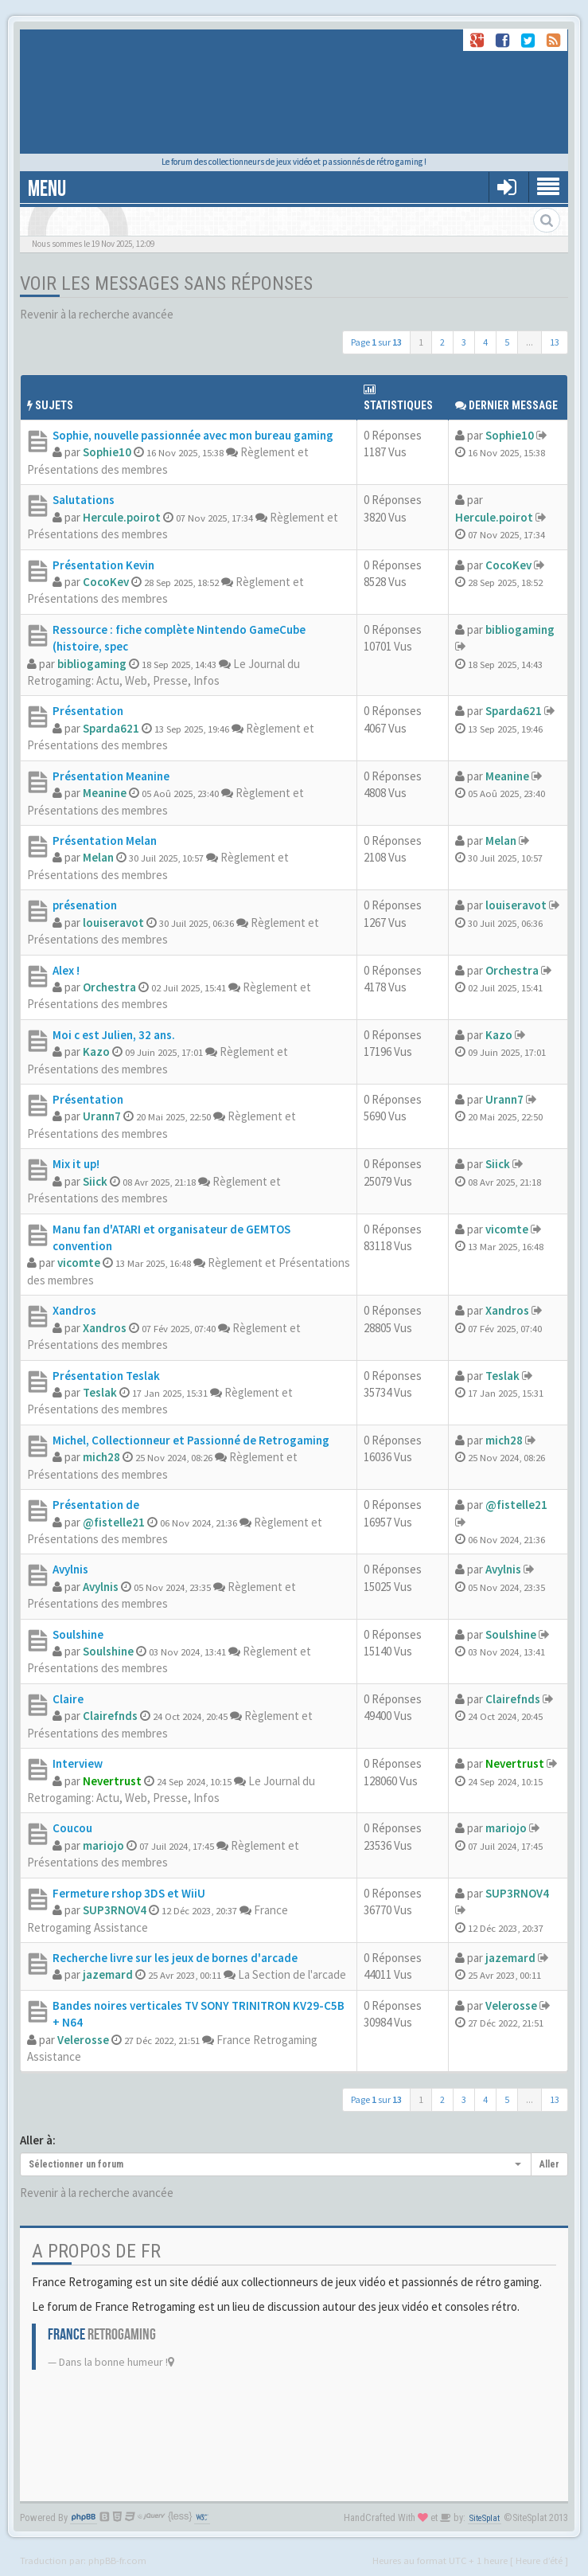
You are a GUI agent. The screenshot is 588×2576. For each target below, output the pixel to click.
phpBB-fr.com (117, 2560)
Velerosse (83, 2039)
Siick (95, 1181)
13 (554, 342)
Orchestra (109, 987)
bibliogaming (92, 663)
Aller (549, 2164)
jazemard (108, 1974)
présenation (85, 905)
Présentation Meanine (111, 776)
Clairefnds (110, 1715)
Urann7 (102, 1116)
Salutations (84, 499)
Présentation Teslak (106, 1375)
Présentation (88, 710)
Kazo (96, 1051)
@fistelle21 (114, 1522)
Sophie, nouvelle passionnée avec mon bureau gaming (193, 435)
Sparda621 (111, 728)
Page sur (376, 342)
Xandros (74, 1310)
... (529, 342)
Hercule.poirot (122, 517)
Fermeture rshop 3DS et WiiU (129, 1893)
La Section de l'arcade (292, 1974)
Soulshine (78, 1634)
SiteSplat (484, 2518)
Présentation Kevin (103, 565)
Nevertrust (112, 1780)
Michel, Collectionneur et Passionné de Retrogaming (191, 1440)
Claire (68, 1698)
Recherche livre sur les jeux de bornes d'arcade (175, 1957)
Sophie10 (107, 451)
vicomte (78, 1262)
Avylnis (70, 1569)
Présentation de (96, 1504)
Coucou (72, 1827)
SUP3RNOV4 (114, 1909)
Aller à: (38, 2140)
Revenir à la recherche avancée (96, 314)
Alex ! (66, 970)
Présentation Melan (105, 840)
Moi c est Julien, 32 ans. (114, 1034)
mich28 (101, 1456)
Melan (98, 857)
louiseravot (113, 922)
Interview (78, 1763)
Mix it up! (76, 1163)
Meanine (105, 792)
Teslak (100, 1392)
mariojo (103, 1845)
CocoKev (106, 581)
